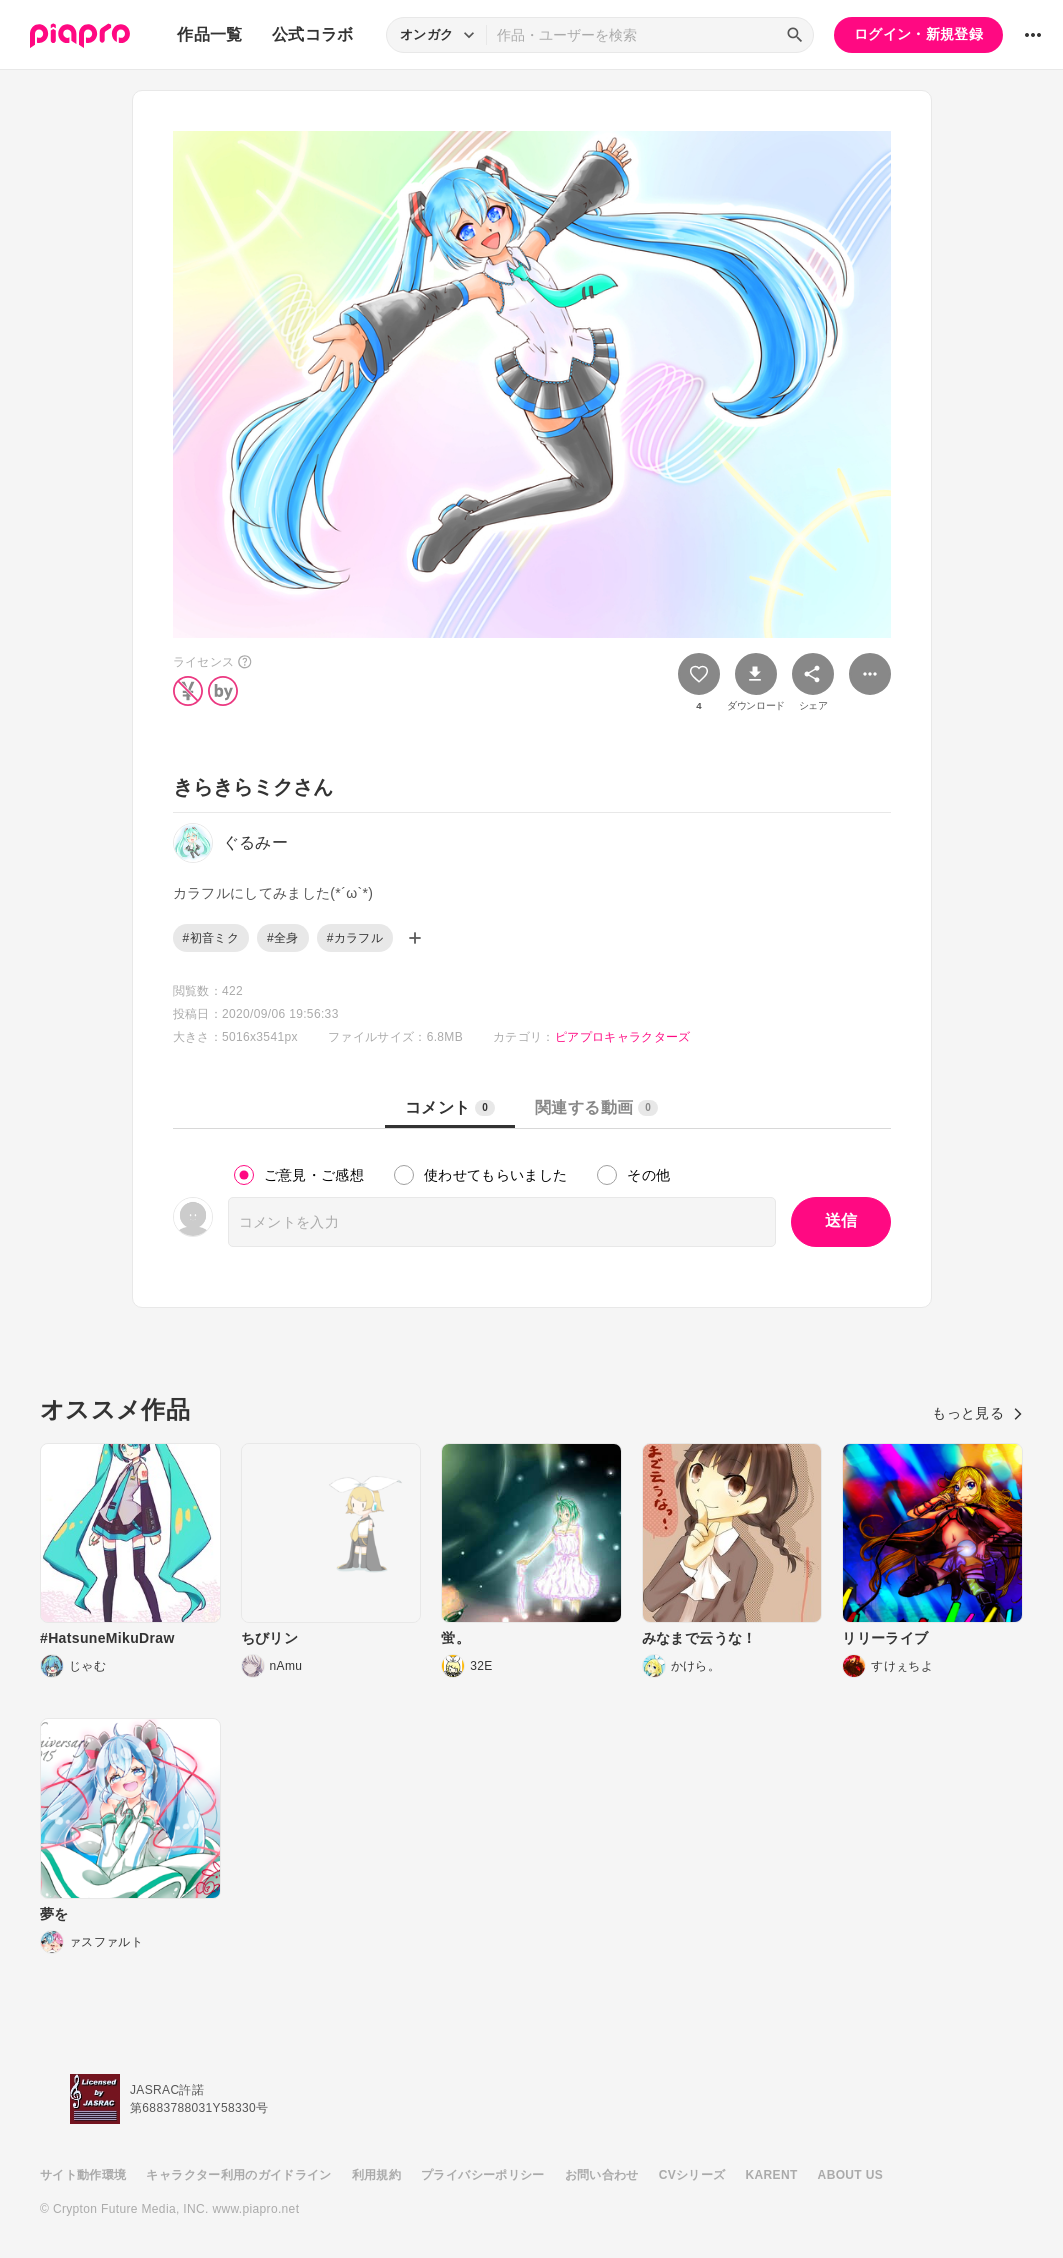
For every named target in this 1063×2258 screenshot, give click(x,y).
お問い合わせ (602, 2175)
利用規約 (376, 2175)
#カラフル (355, 938)
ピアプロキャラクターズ (623, 1037)
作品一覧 (209, 34)
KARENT (772, 2175)
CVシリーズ (692, 2175)
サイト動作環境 (83, 2175)
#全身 (283, 938)
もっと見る (977, 1413)
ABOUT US (850, 2175)
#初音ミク (211, 938)
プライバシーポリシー (483, 2175)
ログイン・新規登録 (918, 34)
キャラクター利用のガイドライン (238, 2175)
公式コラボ (313, 34)
